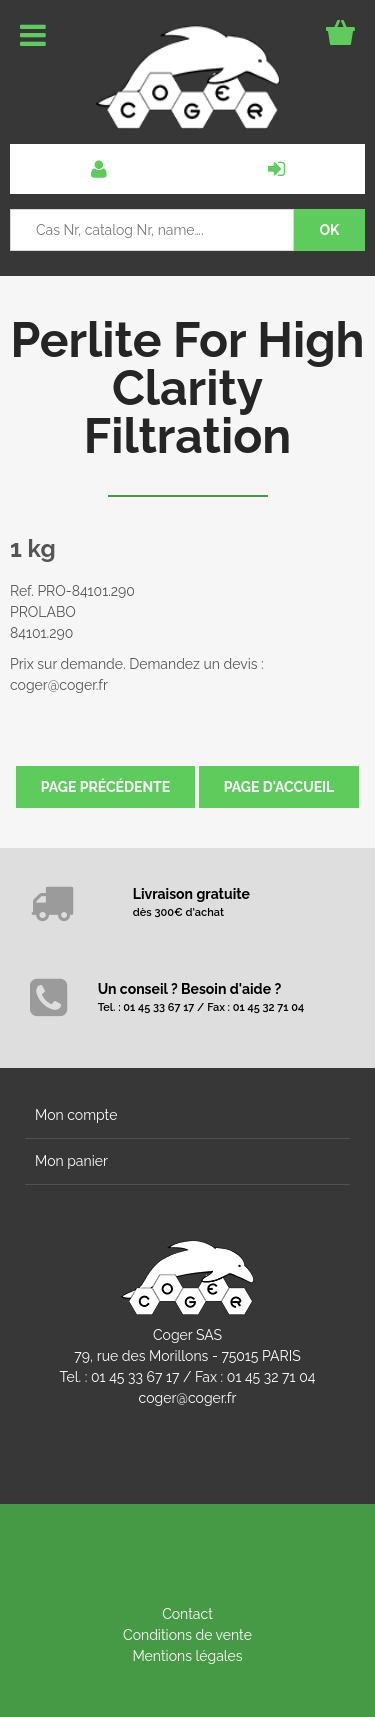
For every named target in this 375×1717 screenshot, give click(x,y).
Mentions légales (187, 1656)
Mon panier (71, 1161)
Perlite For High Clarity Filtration (187, 388)
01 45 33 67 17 (135, 1377)
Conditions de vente (187, 1635)
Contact (187, 1614)
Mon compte (76, 1115)
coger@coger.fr (188, 1398)
